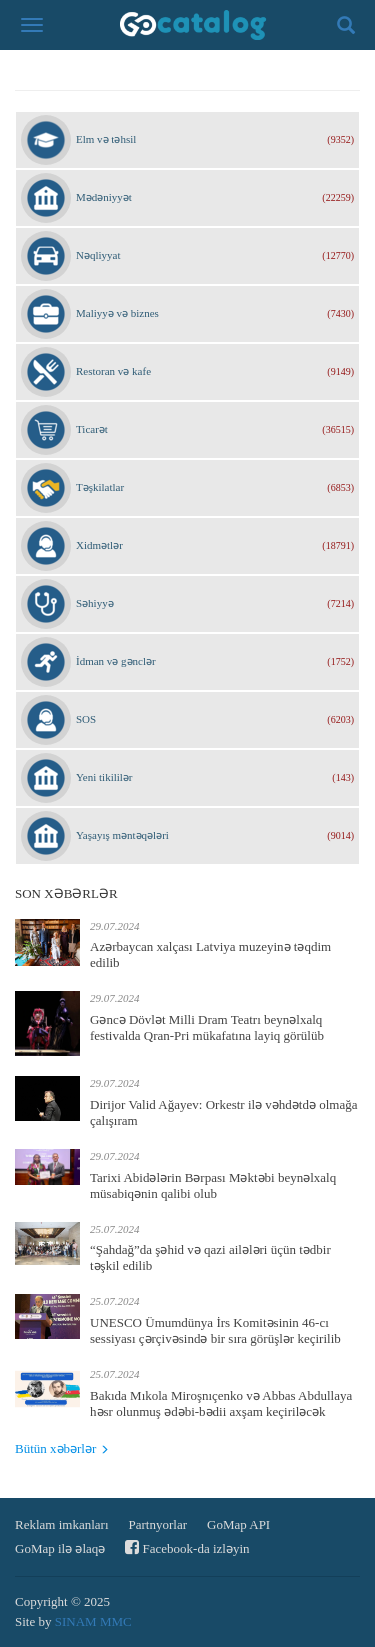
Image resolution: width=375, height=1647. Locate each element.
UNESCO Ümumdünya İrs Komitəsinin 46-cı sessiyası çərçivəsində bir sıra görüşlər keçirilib (215, 1330)
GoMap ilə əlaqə (60, 1548)
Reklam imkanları (62, 1524)
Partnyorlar (158, 1524)
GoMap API (238, 1524)
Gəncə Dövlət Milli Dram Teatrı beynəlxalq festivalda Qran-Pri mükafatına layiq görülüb (207, 1027)
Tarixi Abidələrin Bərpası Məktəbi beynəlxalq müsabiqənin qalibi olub (213, 1185)
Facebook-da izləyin (187, 1547)
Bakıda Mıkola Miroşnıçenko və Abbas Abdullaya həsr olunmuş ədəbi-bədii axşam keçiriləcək (221, 1403)
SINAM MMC (93, 1621)
